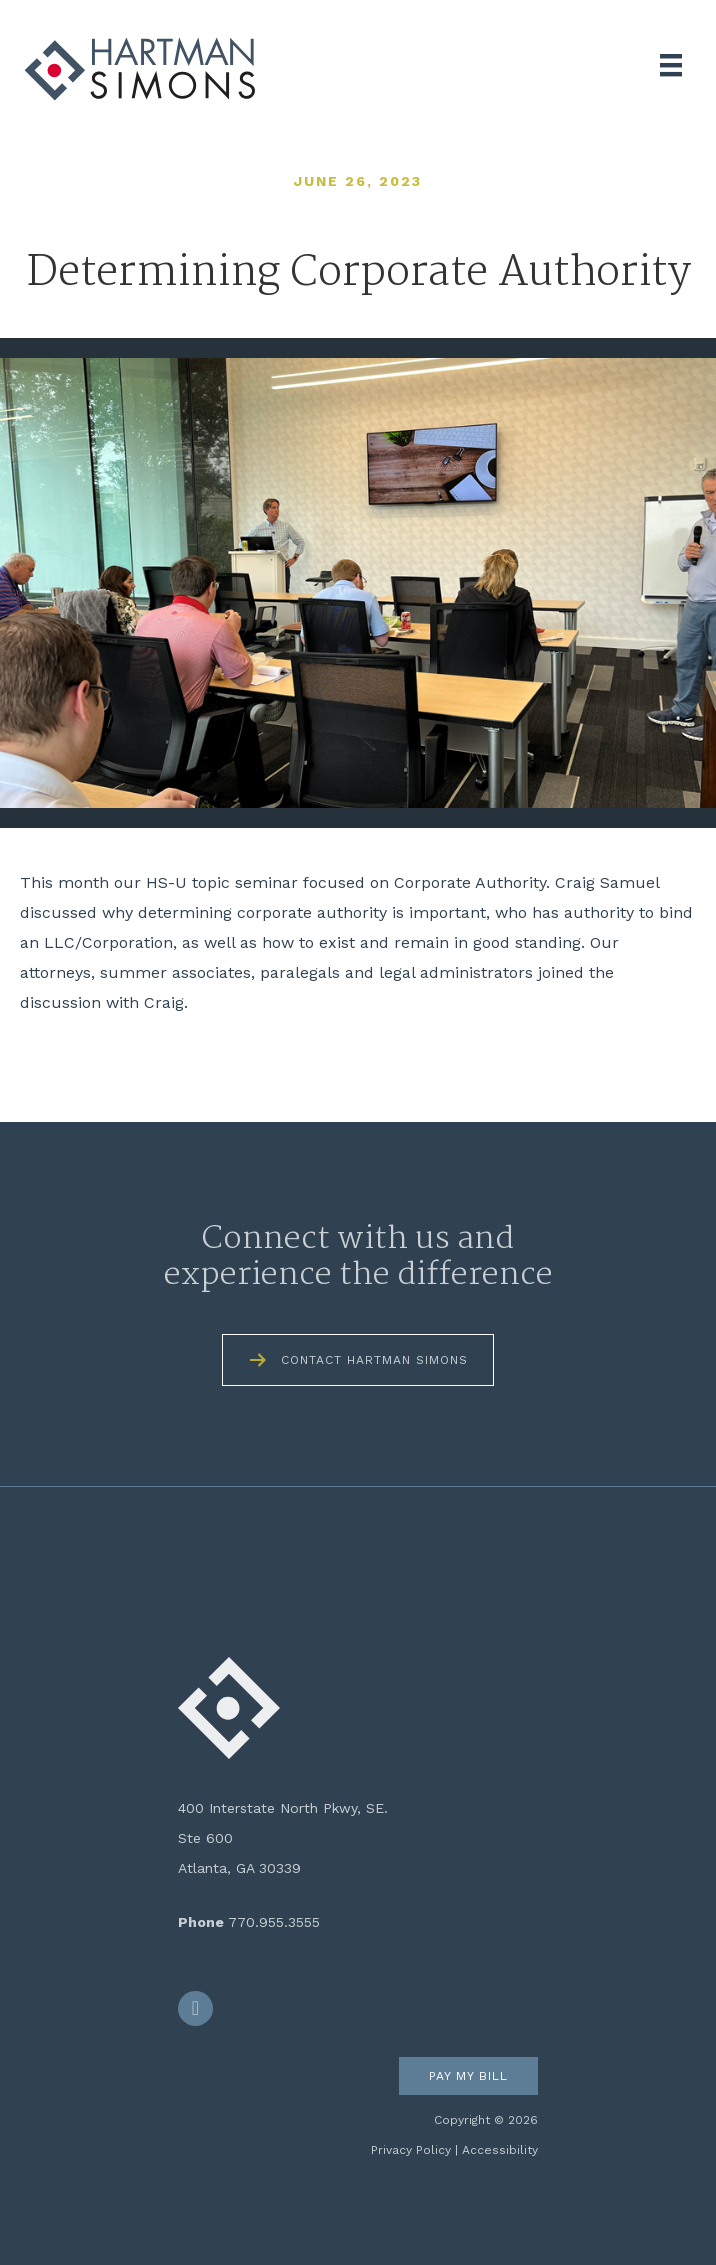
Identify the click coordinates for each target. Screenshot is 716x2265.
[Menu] (671, 65)
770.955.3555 (274, 1922)
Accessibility (500, 2150)
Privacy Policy (411, 2150)
